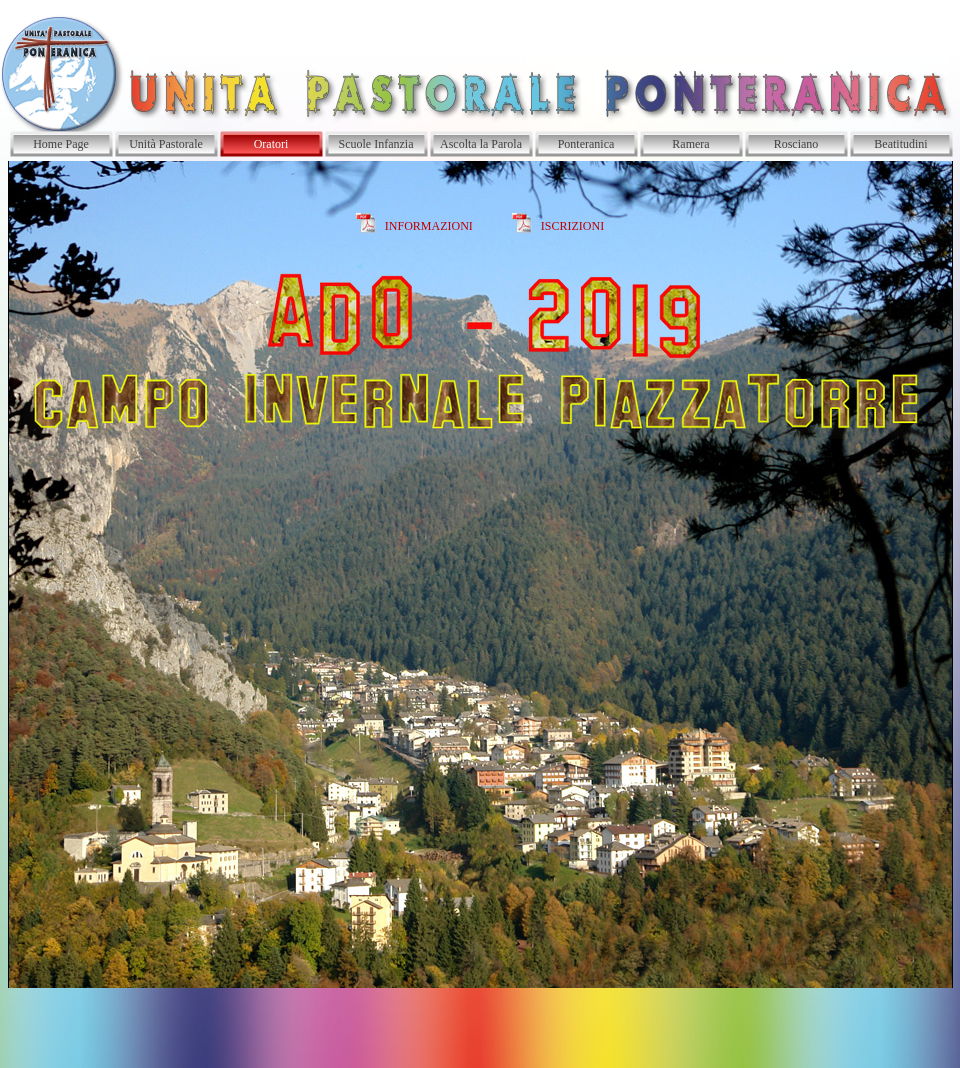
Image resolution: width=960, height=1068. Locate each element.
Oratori (271, 144)
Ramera (690, 144)
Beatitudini (900, 144)
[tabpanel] (480, 574)
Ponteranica (586, 144)
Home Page (61, 144)
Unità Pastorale (166, 144)
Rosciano (796, 144)
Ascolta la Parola (481, 144)
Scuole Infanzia (376, 144)
